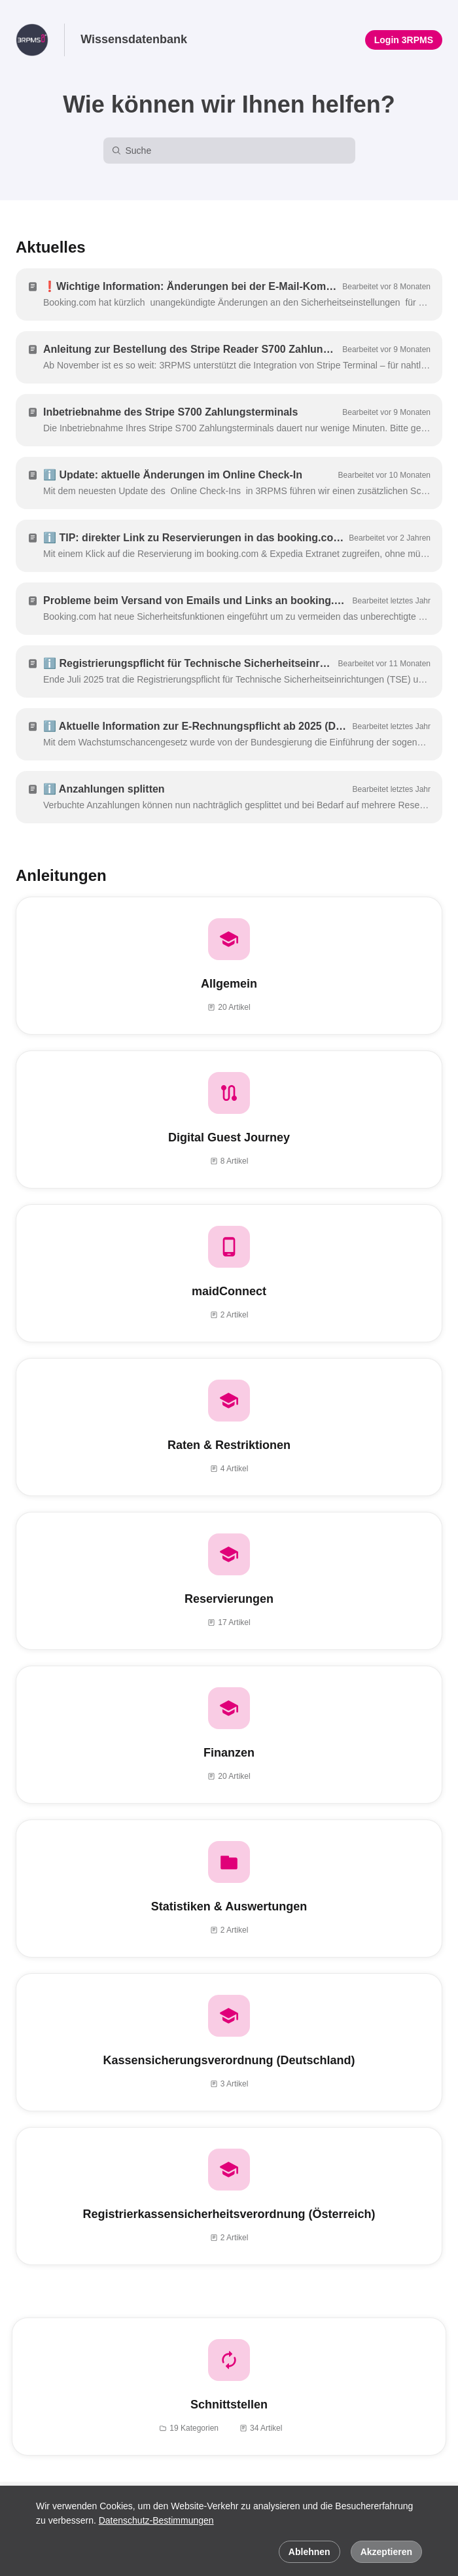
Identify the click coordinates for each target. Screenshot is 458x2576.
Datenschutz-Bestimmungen (156, 2520)
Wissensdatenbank (133, 39)
